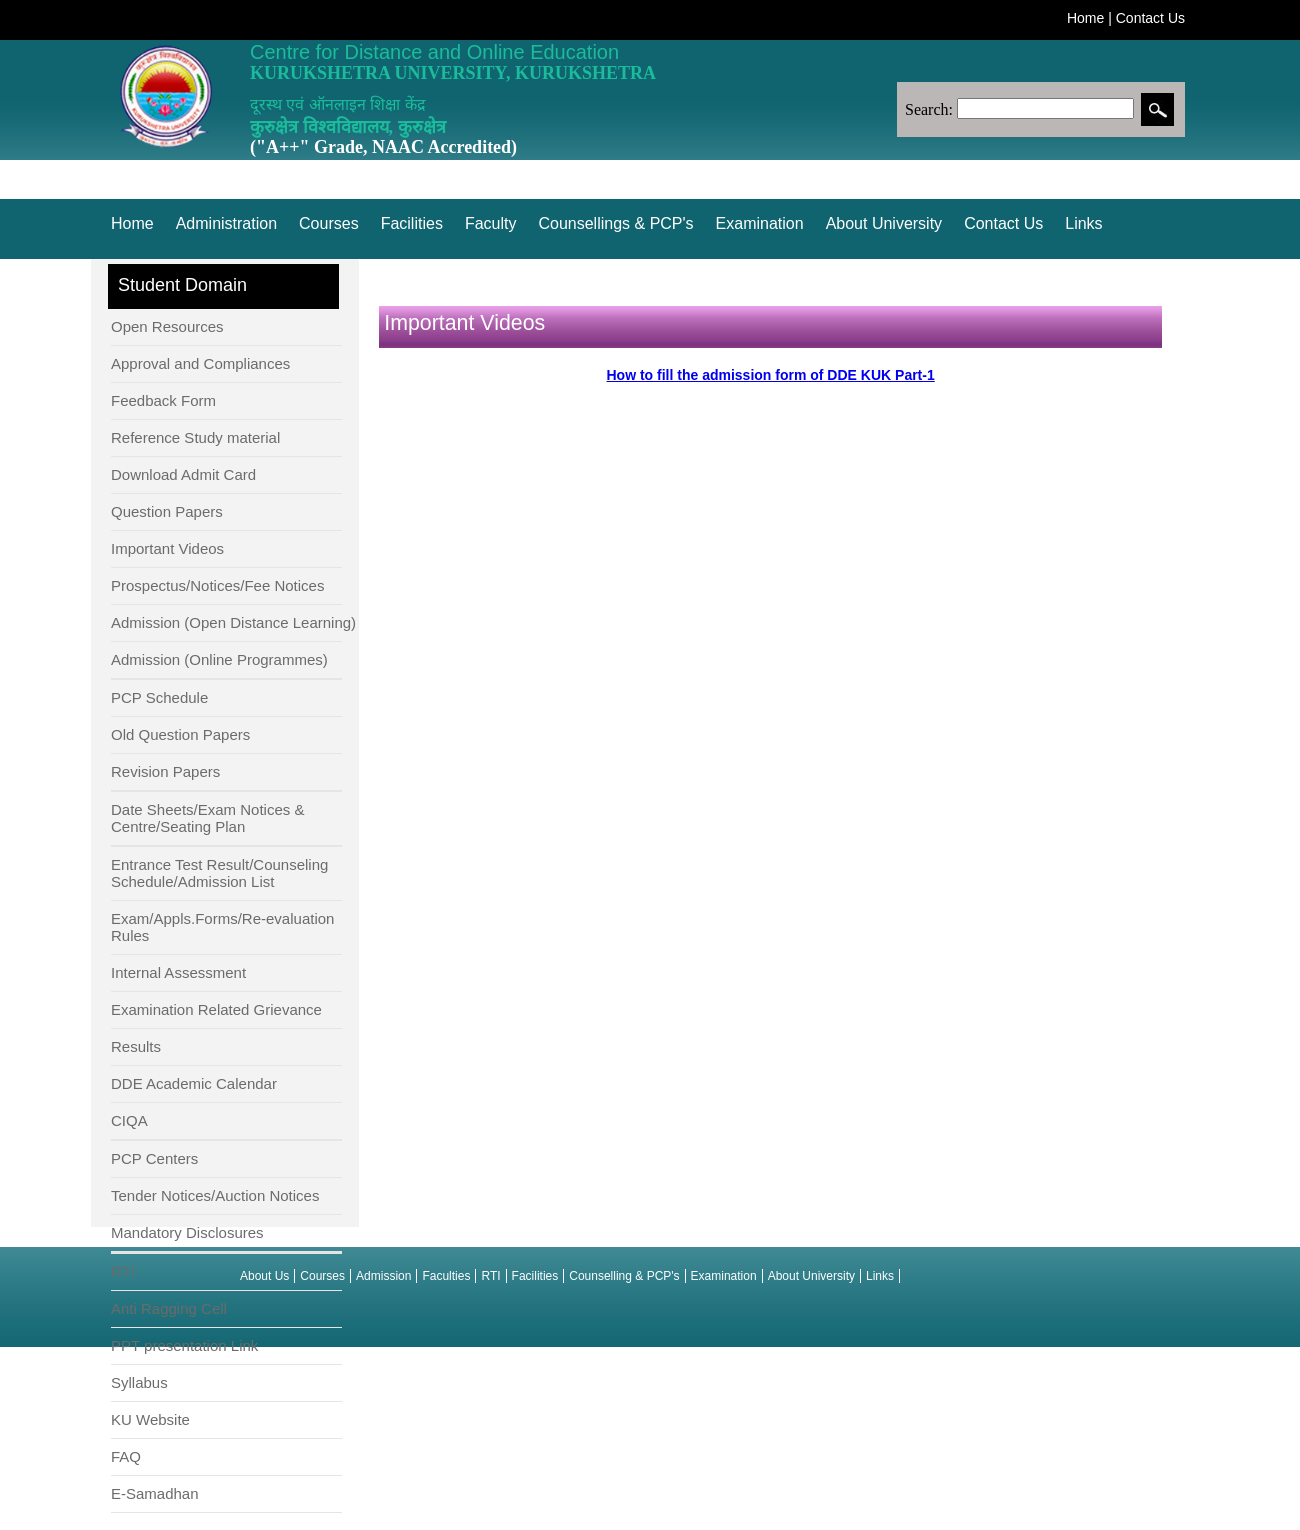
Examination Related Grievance (216, 1009)
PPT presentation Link (184, 1345)
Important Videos (167, 548)
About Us (264, 1276)
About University (884, 223)
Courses (329, 223)
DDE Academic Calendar (194, 1083)
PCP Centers (154, 1158)
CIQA (129, 1120)
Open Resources (167, 326)
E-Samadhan (155, 1493)
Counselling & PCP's (624, 1276)
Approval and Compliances (200, 363)
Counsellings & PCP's (615, 223)
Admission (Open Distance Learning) (233, 622)
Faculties (446, 1276)
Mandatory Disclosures (187, 1232)
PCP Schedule (159, 697)
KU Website (150, 1419)
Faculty (491, 223)
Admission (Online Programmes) (219, 659)
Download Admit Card (183, 474)
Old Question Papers (180, 734)
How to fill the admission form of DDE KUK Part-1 (770, 375)
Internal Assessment (178, 972)
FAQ (126, 1456)
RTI (123, 1271)
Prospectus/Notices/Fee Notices (217, 585)
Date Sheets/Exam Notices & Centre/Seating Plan (207, 818)
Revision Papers (165, 771)
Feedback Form (163, 400)
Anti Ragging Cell (169, 1308)
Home (1085, 18)
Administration (226, 223)
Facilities (412, 223)
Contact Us (1150, 18)
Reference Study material (195, 437)
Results (136, 1046)
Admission (383, 1276)
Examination (760, 223)
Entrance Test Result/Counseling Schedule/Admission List (219, 873)
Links (1083, 223)
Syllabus (139, 1382)
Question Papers (167, 511)
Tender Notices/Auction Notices (215, 1195)
